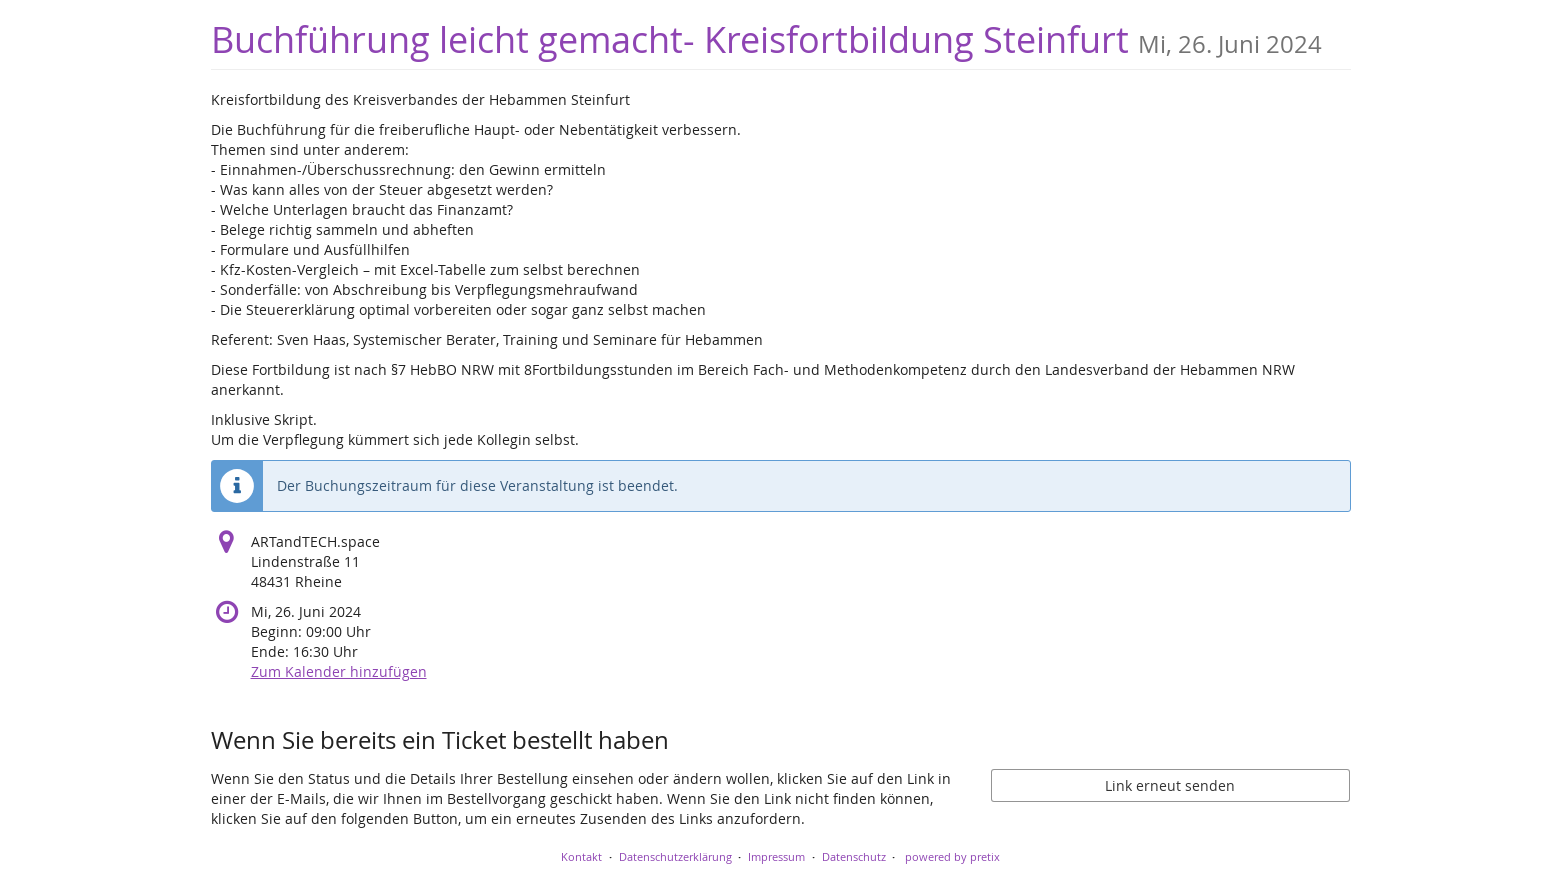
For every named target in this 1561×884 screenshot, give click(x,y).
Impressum (776, 856)
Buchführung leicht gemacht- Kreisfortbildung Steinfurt (766, 39)
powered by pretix (952, 856)
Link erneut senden (1170, 785)
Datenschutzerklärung (675, 856)
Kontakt (581, 856)
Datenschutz (854, 856)
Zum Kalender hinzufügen (339, 671)
